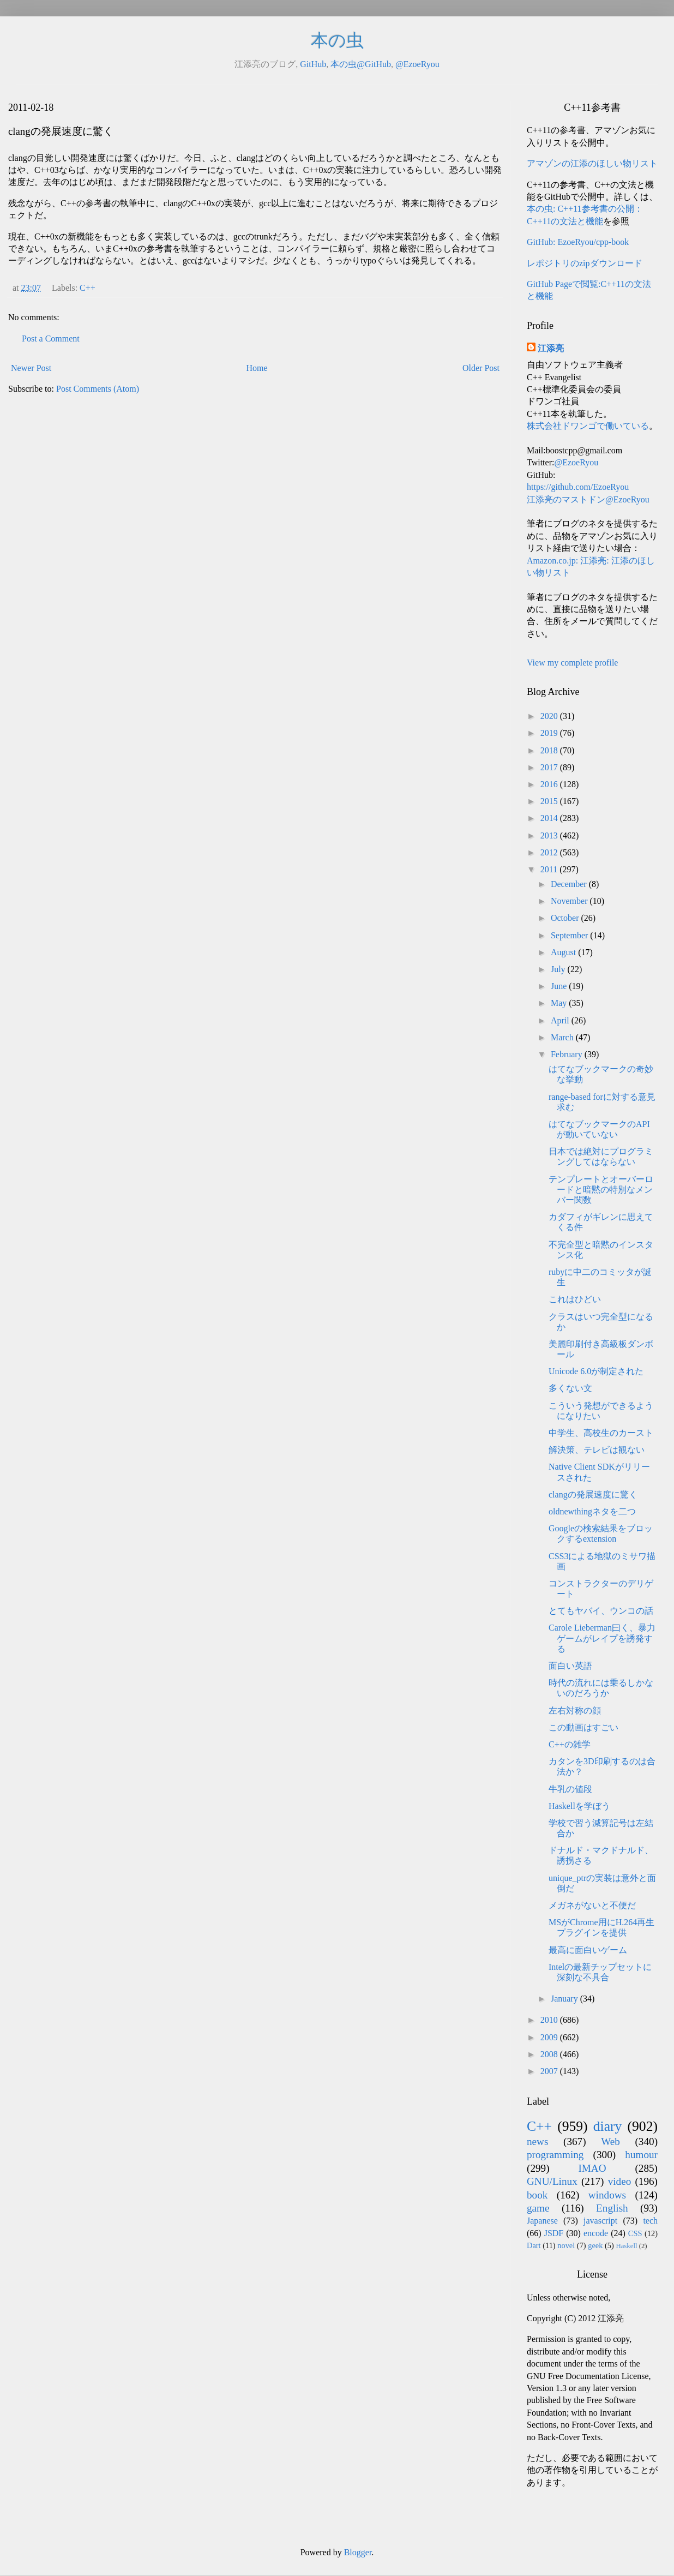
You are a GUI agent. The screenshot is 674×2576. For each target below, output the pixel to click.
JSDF (554, 2233)
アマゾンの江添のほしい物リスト (592, 163)
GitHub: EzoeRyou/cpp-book (578, 242)
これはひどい (575, 1299)
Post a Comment (51, 338)
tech (650, 2220)
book (537, 2195)
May (560, 1003)
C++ (87, 287)
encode (595, 2233)
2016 (550, 784)
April (561, 1020)
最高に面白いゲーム (588, 1950)
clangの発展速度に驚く (593, 1494)
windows (607, 2195)
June (560, 986)
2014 (550, 818)
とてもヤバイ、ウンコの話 (601, 1610)
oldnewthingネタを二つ (592, 1511)
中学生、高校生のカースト (601, 1432)
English (612, 2208)
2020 (550, 716)
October (566, 917)
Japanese (542, 2220)
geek (595, 2245)
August (564, 952)
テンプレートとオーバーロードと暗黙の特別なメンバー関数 (601, 1190)
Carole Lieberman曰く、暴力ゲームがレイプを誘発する (602, 1638)
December (570, 884)
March (563, 1037)
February (568, 1054)
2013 (550, 835)
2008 (550, 2054)
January (565, 1998)
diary (607, 2126)
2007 (550, 2071)
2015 (550, 801)
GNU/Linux (552, 2181)
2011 (549, 869)
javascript (600, 2220)
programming (555, 2154)
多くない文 (570, 1388)
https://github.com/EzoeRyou (578, 487)
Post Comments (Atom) (97, 388)
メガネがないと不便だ (592, 1905)
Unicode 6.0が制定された (596, 1371)
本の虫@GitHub (360, 64)
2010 (550, 2019)
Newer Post (31, 368)
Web (610, 2141)
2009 (550, 2037)
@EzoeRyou (417, 64)
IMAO (592, 2168)
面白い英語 (570, 1665)
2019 (550, 733)
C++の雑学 (570, 1744)
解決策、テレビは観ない (597, 1449)
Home (257, 368)
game (538, 2208)
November (570, 901)
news (537, 2141)
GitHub (313, 64)
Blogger (358, 2552)
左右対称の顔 (575, 1710)
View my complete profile (572, 662)
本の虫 (337, 40)
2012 (550, 852)
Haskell (626, 2246)
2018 (550, 750)
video (619, 2181)
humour (641, 2154)
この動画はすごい (583, 1727)
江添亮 (551, 348)
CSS (635, 2233)
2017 (550, 767)
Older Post (481, 368)
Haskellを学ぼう (579, 1806)
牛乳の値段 (570, 1789)
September (570, 935)
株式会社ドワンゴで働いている (588, 425)
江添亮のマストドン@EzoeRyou (588, 499)
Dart (534, 2245)
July (559, 969)
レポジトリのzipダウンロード (584, 263)
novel (566, 2245)
